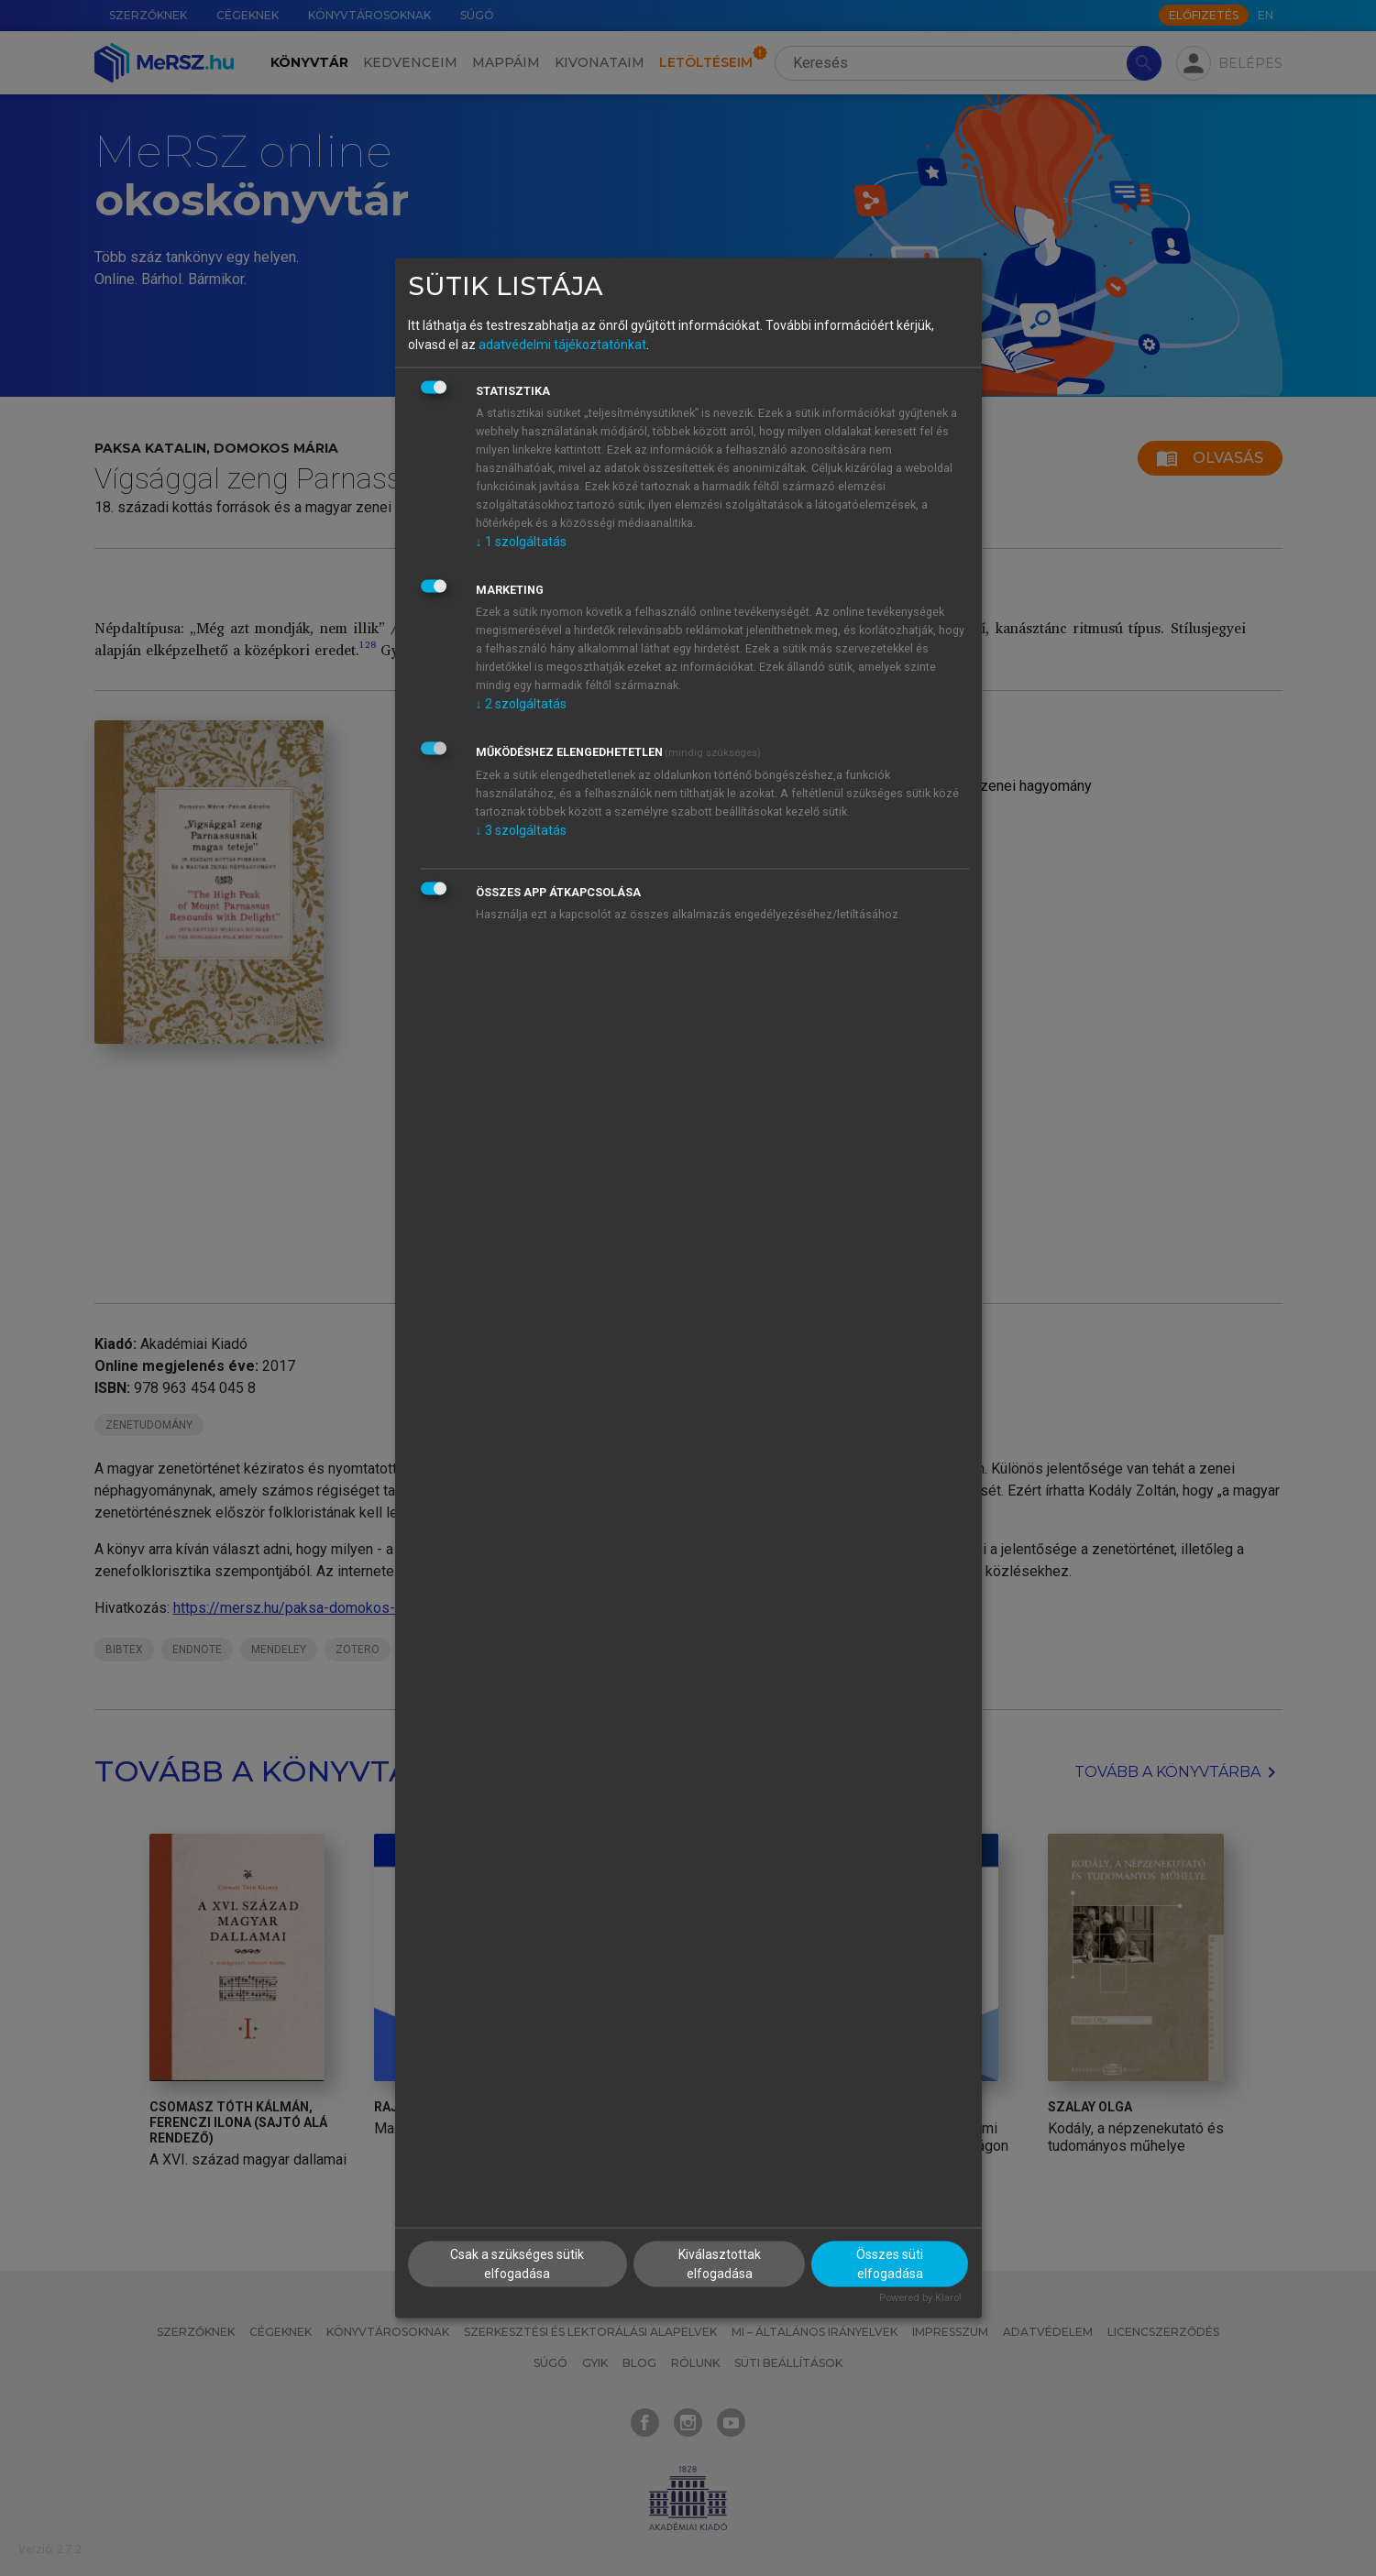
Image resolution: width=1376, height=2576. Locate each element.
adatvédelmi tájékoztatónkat (562, 344)
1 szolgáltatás (521, 541)
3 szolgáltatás (521, 830)
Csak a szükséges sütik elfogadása (517, 2263)
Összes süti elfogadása (889, 2263)
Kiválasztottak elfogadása (719, 2263)
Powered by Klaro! (920, 2297)
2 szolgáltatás (521, 703)
